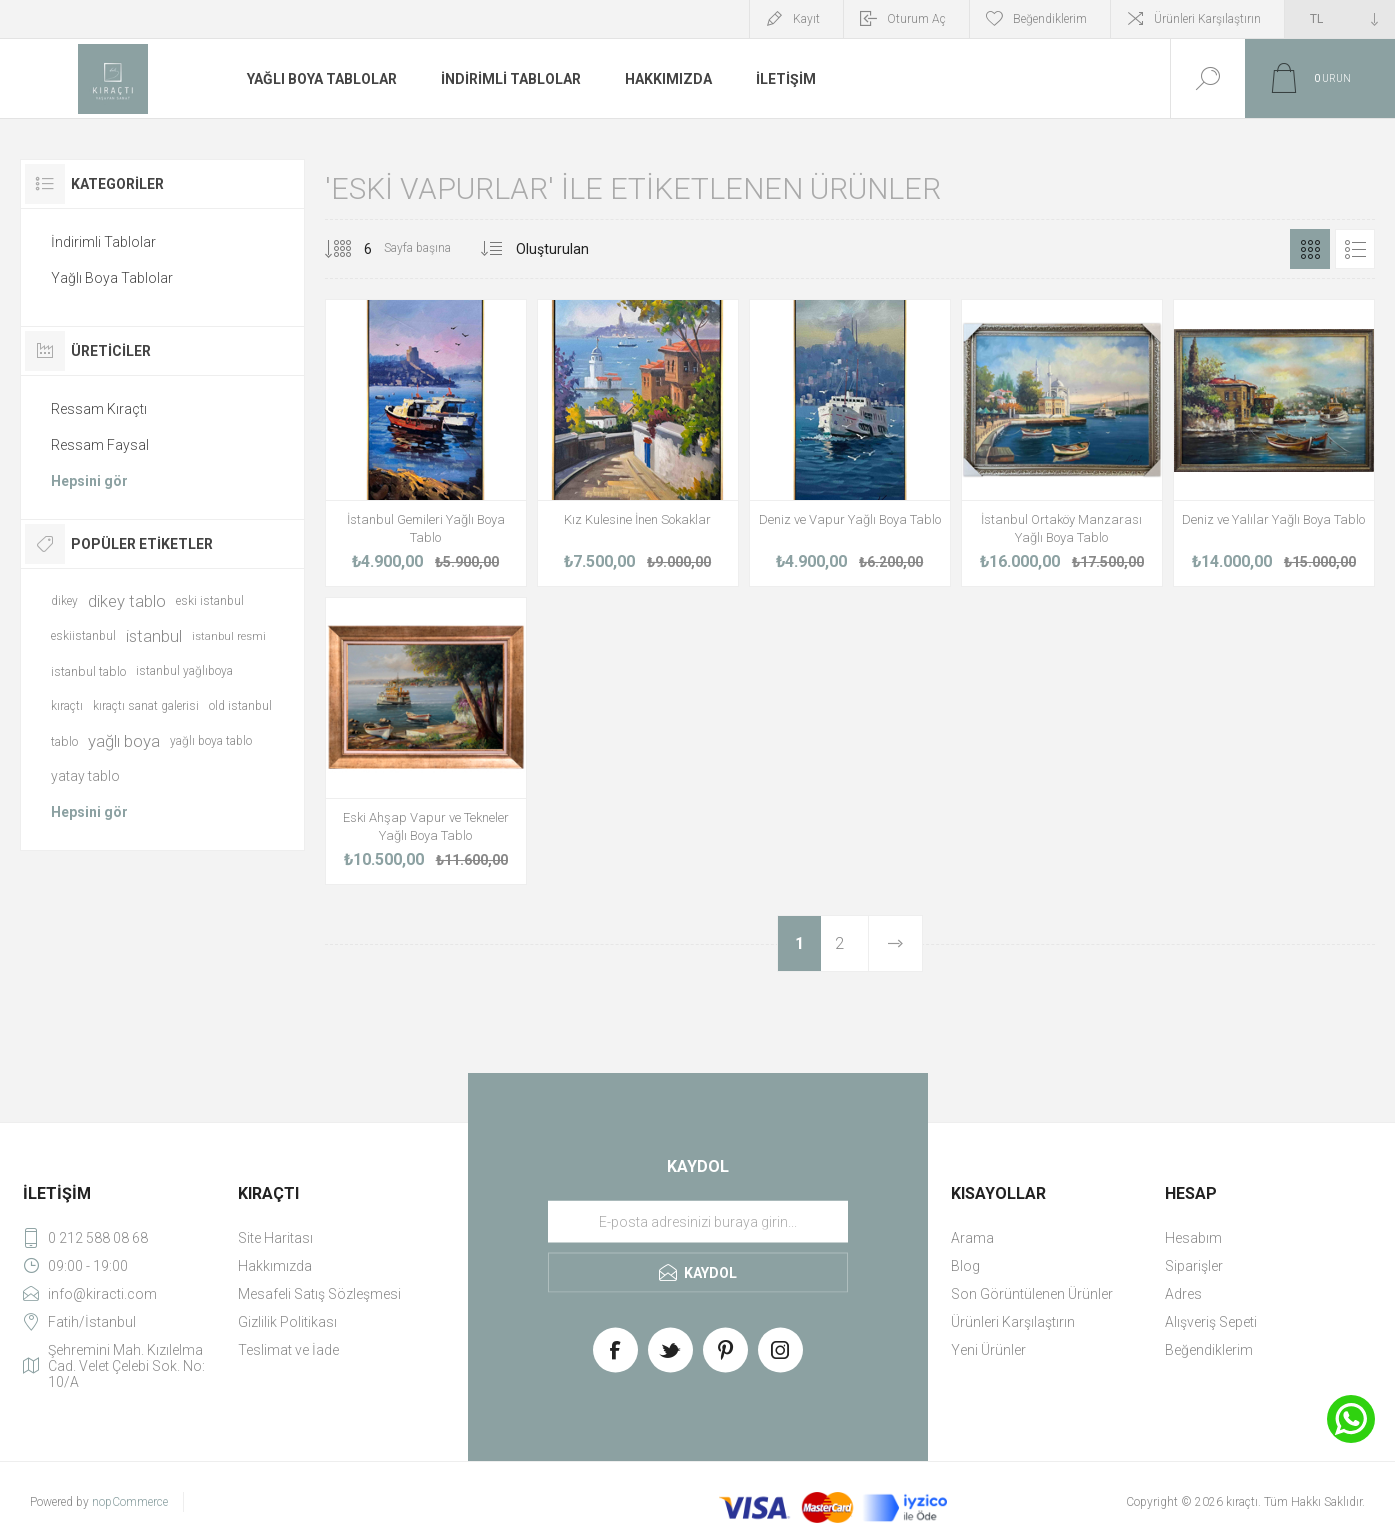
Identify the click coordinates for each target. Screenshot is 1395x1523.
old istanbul (240, 706)
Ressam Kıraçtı (99, 409)
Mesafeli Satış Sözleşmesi (319, 1294)
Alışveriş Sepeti (1211, 1322)
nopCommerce (130, 1502)
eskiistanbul (83, 636)
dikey (64, 601)
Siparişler (1194, 1266)
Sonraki (894, 943)
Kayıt (806, 19)
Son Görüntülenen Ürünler (1032, 1294)
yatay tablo (85, 776)
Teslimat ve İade (288, 1350)
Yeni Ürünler (988, 1350)
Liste (1355, 249)
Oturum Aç (916, 19)
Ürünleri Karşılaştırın (1207, 19)
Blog (965, 1266)
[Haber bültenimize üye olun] (698, 1222)
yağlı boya (124, 741)
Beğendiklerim (1209, 1350)
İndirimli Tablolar (103, 242)
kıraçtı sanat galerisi (146, 706)
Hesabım (1193, 1238)
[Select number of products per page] (353, 249)
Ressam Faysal (100, 445)
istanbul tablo (88, 671)
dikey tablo (127, 601)
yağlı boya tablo (211, 741)
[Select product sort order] (578, 249)
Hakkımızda (275, 1266)
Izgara (1310, 249)
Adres (1183, 1294)
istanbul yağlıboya (184, 671)
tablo (64, 741)
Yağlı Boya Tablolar (112, 278)
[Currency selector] (1340, 19)
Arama (972, 1238)
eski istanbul (210, 601)
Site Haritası (275, 1238)
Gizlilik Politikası (287, 1322)
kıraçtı (67, 706)
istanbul (154, 636)
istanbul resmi (229, 636)
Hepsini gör (89, 481)
